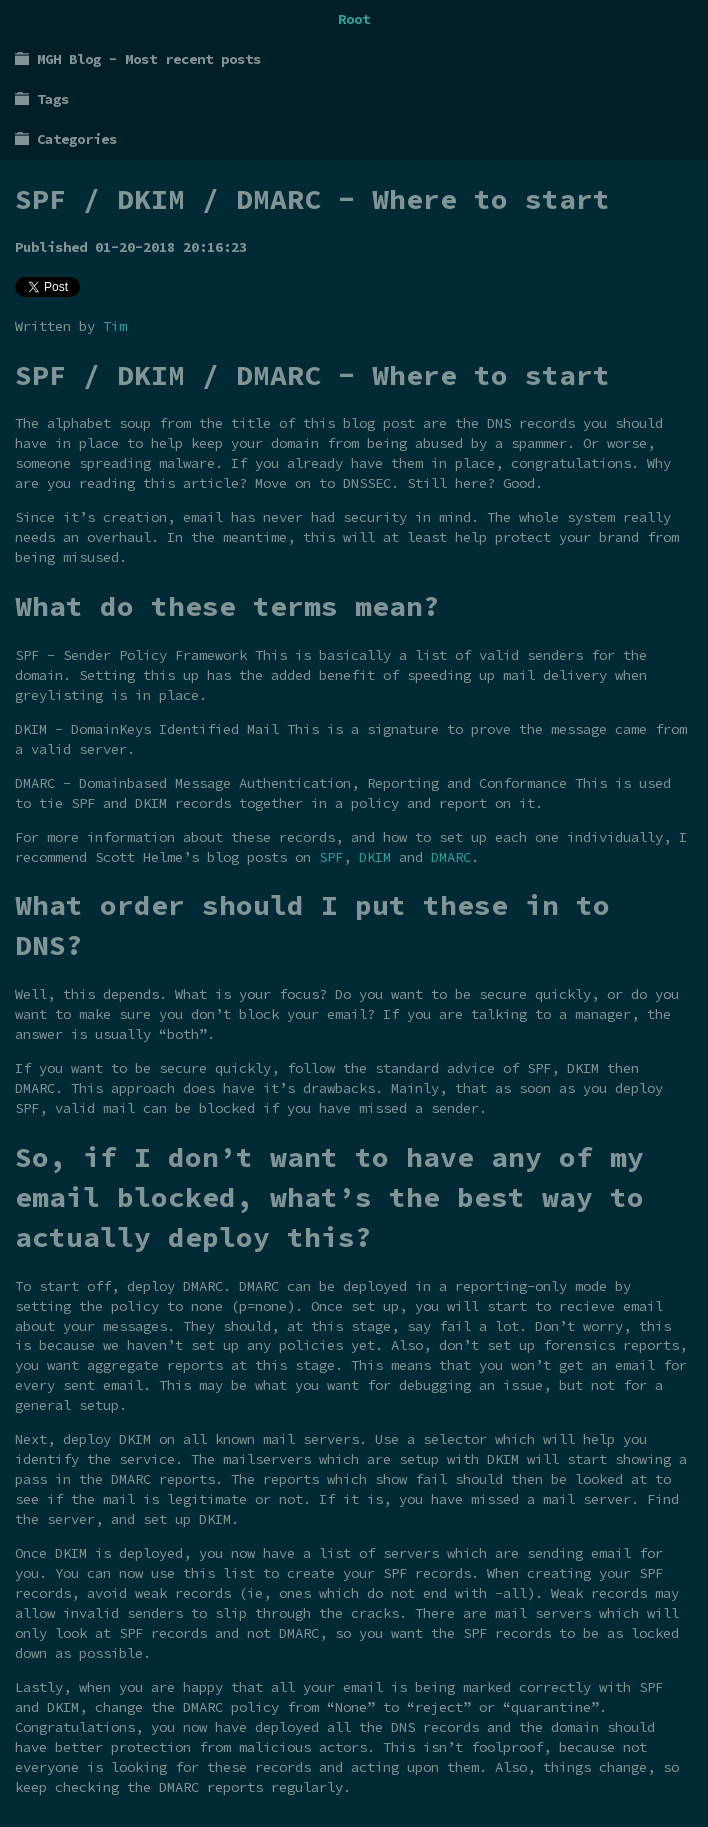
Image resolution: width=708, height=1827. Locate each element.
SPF (331, 857)
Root (354, 19)
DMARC (451, 857)
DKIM (375, 857)
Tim (115, 326)
